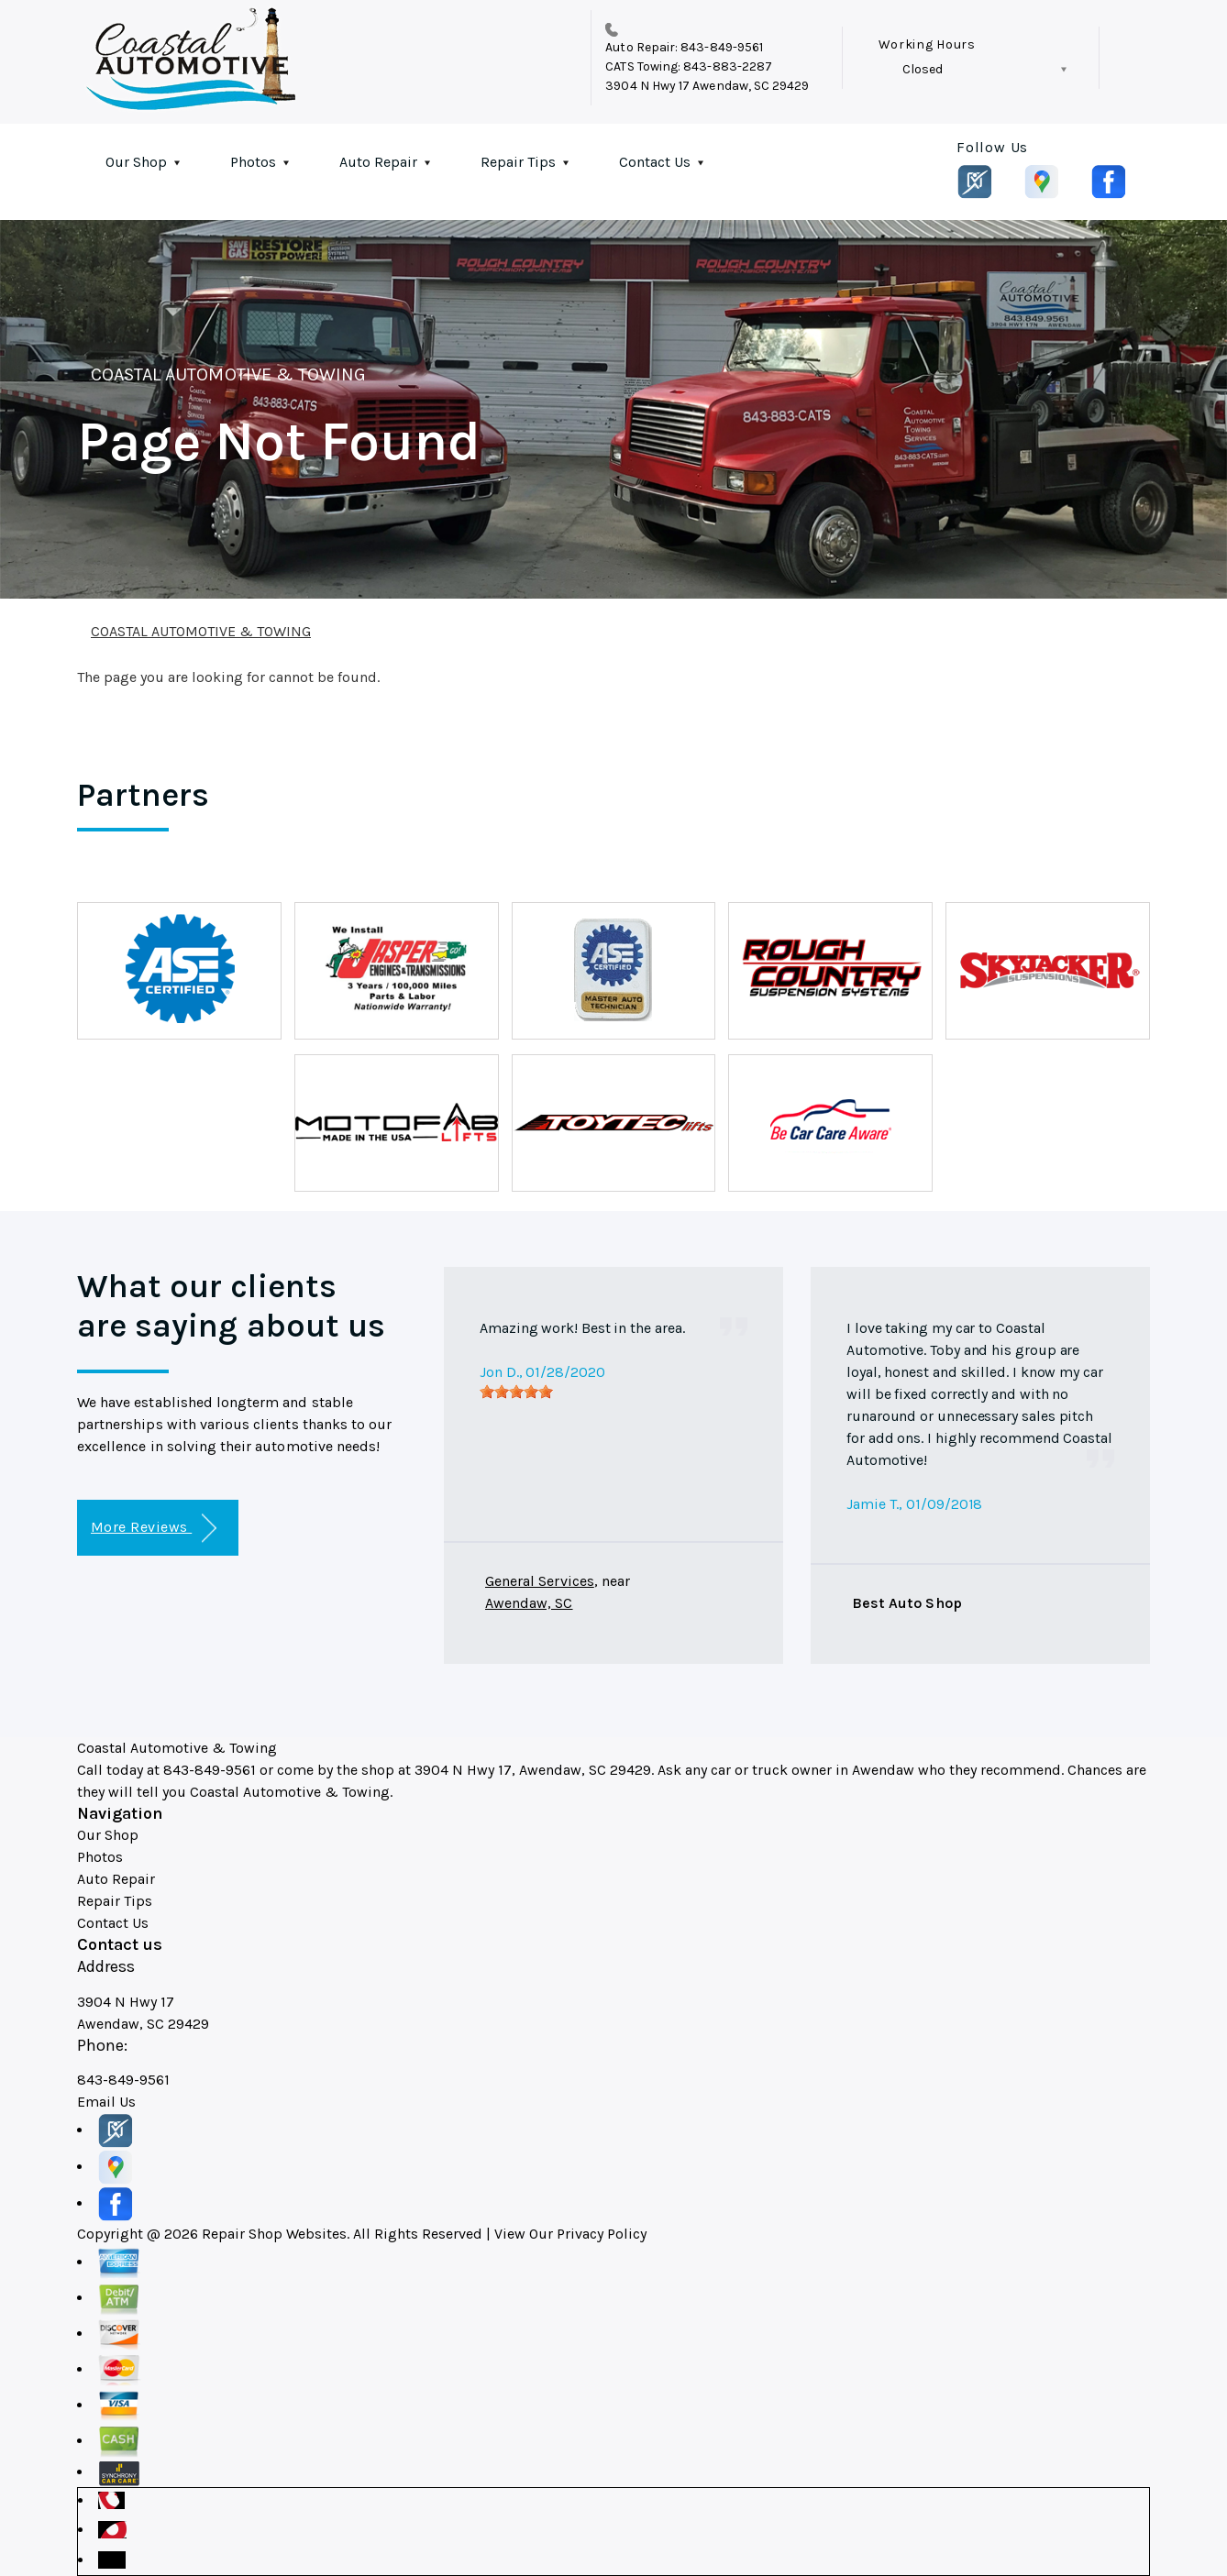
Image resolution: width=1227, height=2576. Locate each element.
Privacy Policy (602, 2233)
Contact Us (655, 162)
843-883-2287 (727, 66)
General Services (539, 1581)
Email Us (106, 2101)
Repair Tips (518, 162)
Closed (922, 69)
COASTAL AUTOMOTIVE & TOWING (228, 374)
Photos (253, 162)
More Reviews (153, 1529)
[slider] (516, 1391)
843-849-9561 (721, 47)
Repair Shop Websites (274, 2233)
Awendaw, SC (529, 1603)
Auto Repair (378, 162)
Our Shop (136, 162)
